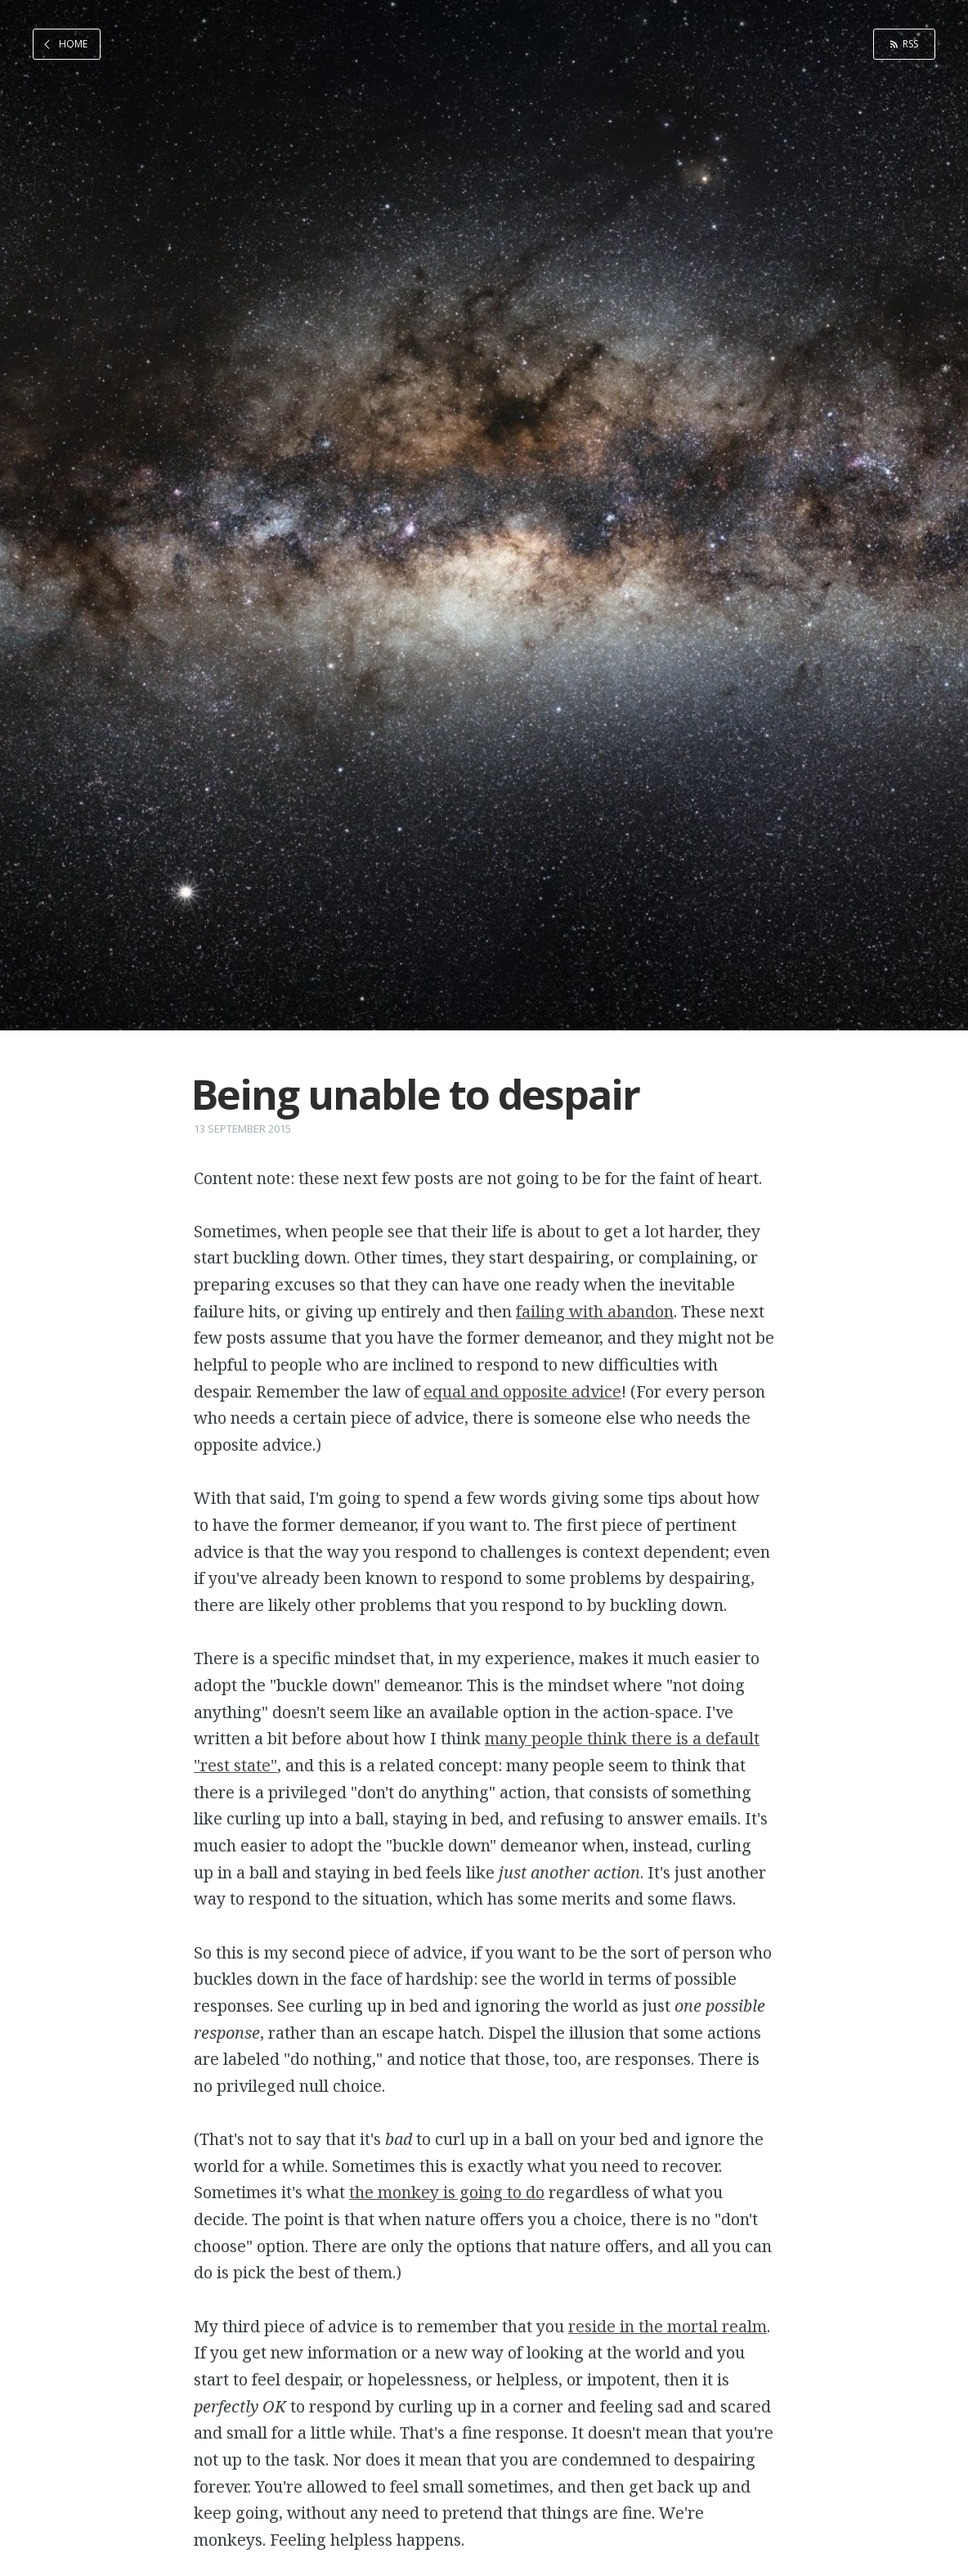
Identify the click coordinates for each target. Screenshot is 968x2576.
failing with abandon (595, 1311)
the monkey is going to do (446, 2192)
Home (73, 44)
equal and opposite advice (522, 1391)
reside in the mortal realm (667, 2326)
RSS (910, 44)
